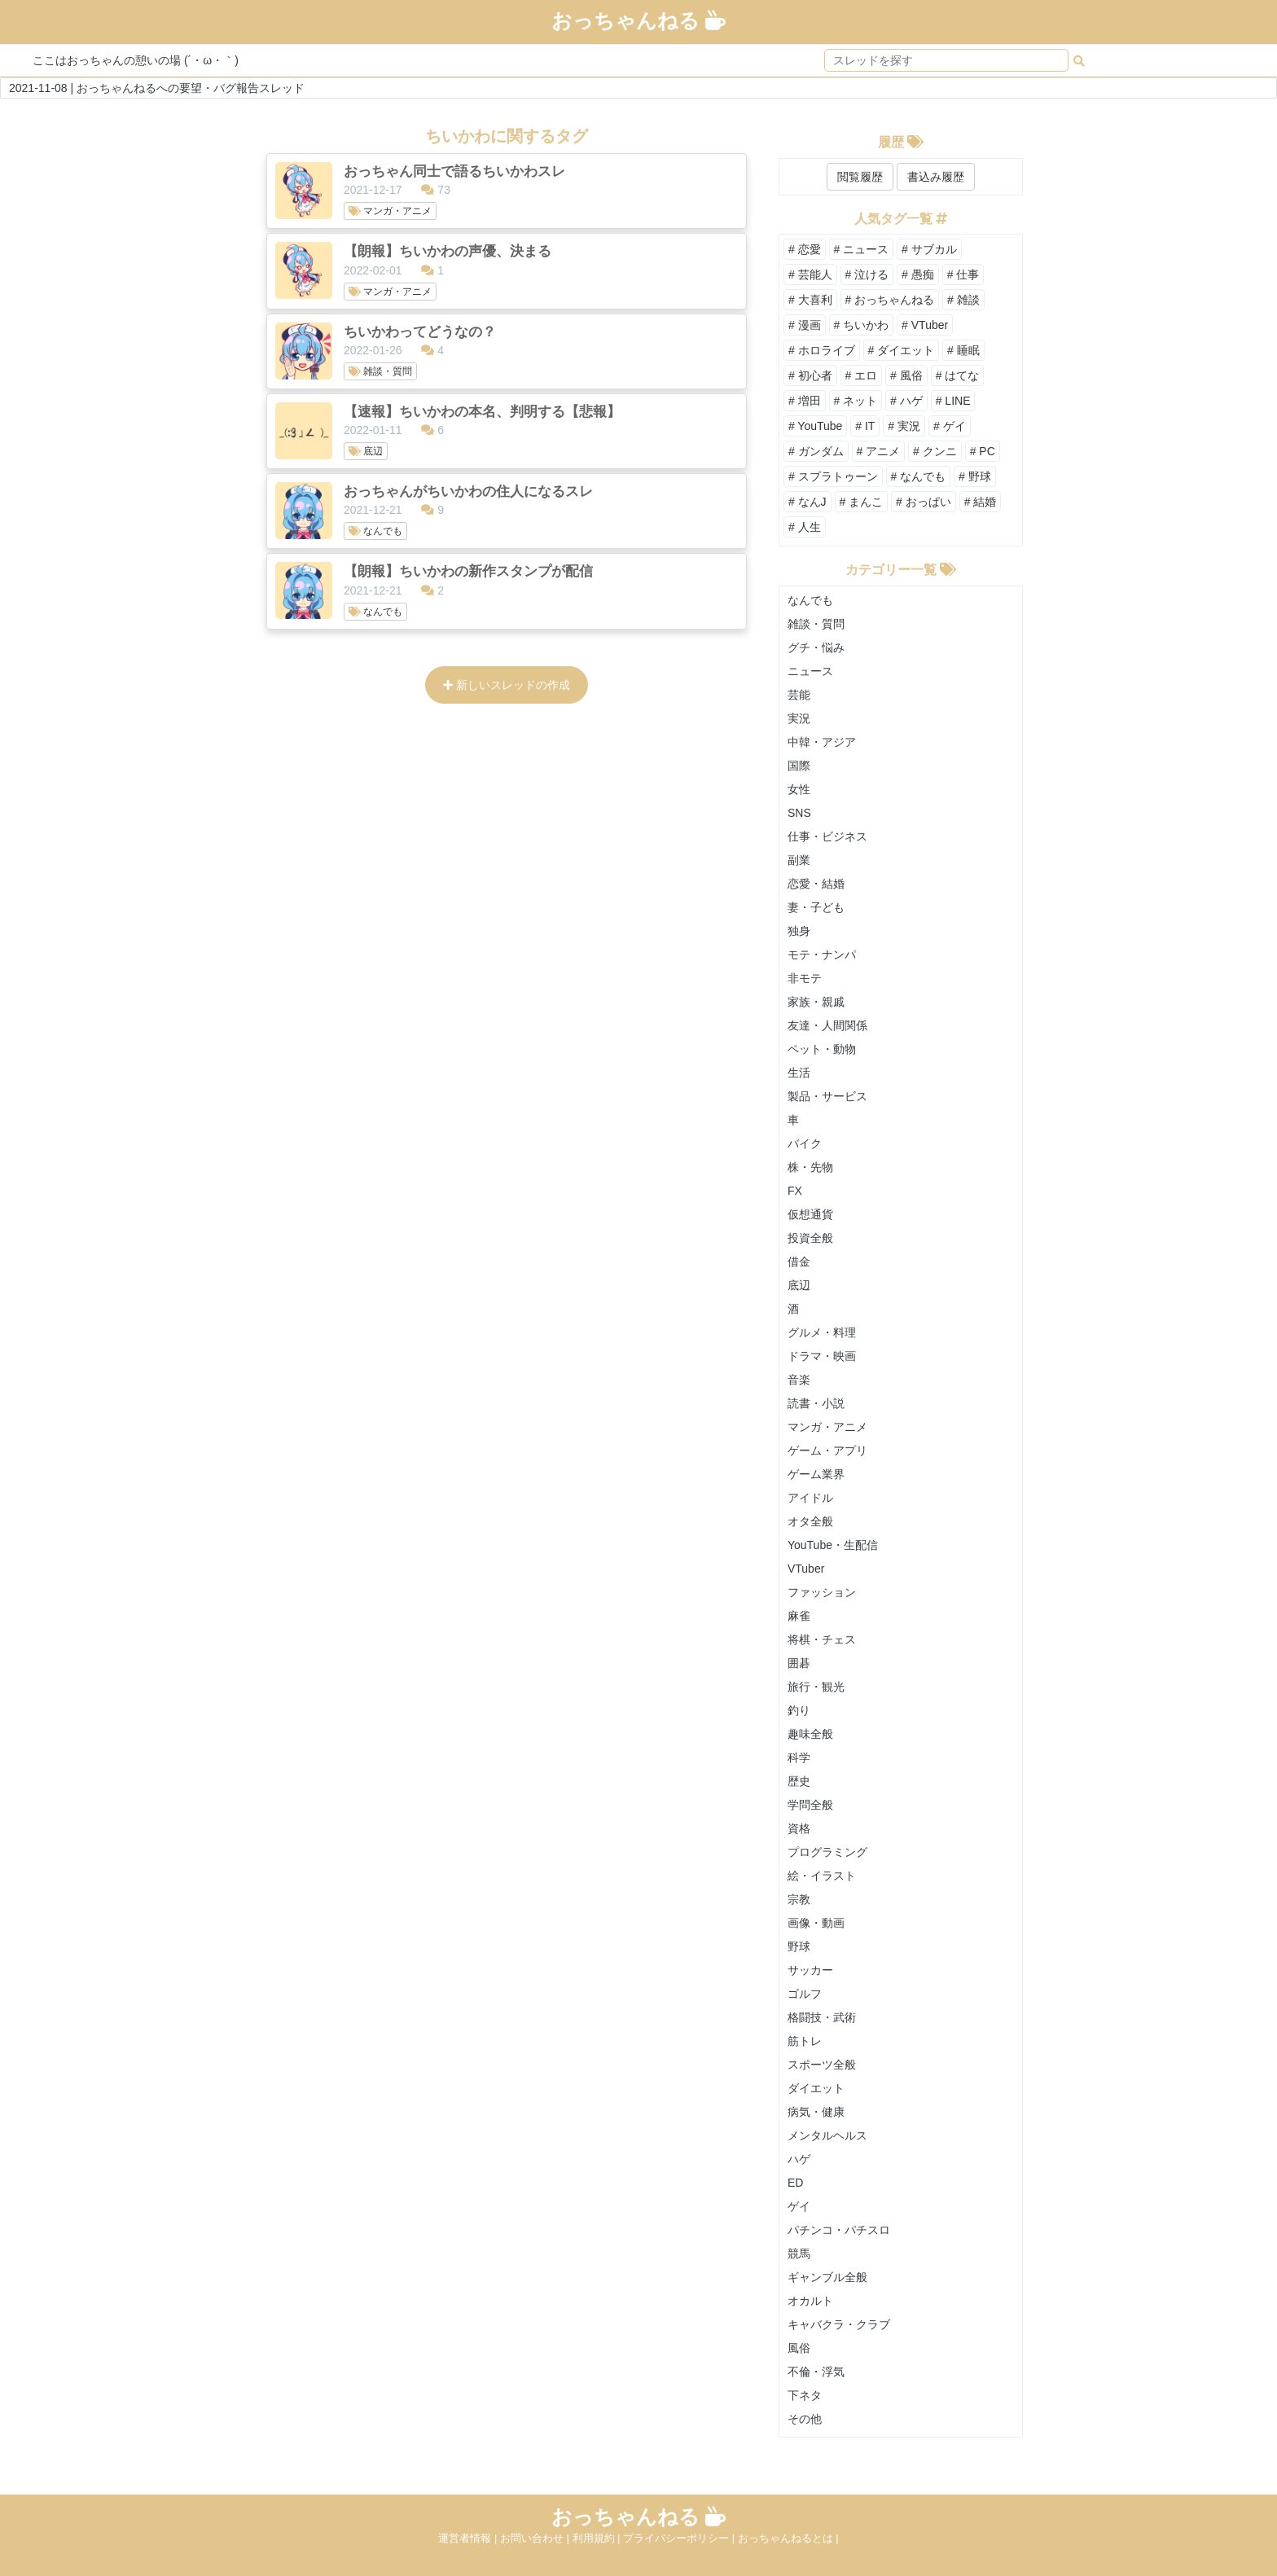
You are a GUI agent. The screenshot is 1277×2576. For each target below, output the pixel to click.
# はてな (958, 375)
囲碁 (799, 1663)
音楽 (799, 1379)
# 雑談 (963, 299)
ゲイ (799, 2206)
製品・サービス (827, 1096)
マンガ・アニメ (827, 1426)
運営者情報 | (469, 2538)
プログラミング (827, 1851)
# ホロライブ (821, 350)
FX (795, 1190)
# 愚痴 (918, 274)
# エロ (861, 375)
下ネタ (805, 2395)
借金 (799, 1261)
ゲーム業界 (816, 1474)
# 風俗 (906, 375)
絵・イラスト (822, 1875)
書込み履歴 (935, 176)
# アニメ (879, 451)
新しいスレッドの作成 (506, 684)
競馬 (799, 2253)
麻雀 (799, 1615)
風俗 (799, 2347)
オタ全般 (810, 1521)
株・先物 (810, 1167)
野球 (799, 1946)
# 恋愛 (804, 249)
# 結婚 (980, 501)
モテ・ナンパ (822, 954)
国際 (799, 765)
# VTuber (925, 324)
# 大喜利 (810, 299)
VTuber (806, 1568)
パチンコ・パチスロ (839, 2229)
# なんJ (807, 501)
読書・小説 (816, 1403)
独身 (799, 930)
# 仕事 (963, 274)
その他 (805, 2418)
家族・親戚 (816, 1001)
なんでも (810, 600)
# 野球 (975, 476)
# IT (865, 425)
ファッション (822, 1592)
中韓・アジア (822, 741)
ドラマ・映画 (822, 1356)
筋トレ (805, 2040)
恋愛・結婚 (816, 883)
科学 (799, 1757)
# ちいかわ (861, 324)
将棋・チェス (822, 1639)
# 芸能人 (810, 274)
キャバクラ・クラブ (839, 2324)
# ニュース (861, 249)
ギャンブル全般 (827, 2277)
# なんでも (918, 476)
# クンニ (935, 451)
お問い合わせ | (536, 2538)
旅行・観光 (816, 1686)
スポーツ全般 (822, 2064)
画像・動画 (816, 1922)
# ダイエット (901, 350)
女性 (799, 789)
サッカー (810, 1970)
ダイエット (816, 2088)
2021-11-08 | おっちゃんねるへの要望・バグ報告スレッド (157, 87)
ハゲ (799, 2159)
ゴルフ (805, 1993)
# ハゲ (906, 400)
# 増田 (804, 400)
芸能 (799, 694)
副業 (799, 860)
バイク (805, 1143)
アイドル (810, 1497)
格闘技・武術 (822, 2017)
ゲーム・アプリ (827, 1450)
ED (795, 2182)
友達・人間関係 (827, 1025)
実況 (799, 718)
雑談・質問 (816, 623)
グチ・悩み (816, 647)
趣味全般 (810, 1733)
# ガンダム (816, 451)
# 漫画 (804, 324)
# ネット (856, 400)
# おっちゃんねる (890, 299)
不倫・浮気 (816, 2371)
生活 (799, 1072)
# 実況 (904, 425)
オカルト (810, 2300)
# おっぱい (923, 501)
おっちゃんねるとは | (788, 2538)
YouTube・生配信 (833, 1544)
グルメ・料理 (822, 1332)
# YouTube (815, 425)
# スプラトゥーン (833, 476)
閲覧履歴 (860, 176)
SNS (799, 812)
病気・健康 (816, 2111)
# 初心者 (810, 375)
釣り (799, 1710)
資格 (799, 1828)
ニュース (810, 671)
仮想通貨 (810, 1214)
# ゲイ (949, 425)
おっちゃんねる (638, 20)
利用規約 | (598, 2538)
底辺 (799, 1285)
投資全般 (810, 1237)
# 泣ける (867, 274)
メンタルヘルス (827, 2135)
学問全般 (810, 1804)
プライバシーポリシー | (680, 2538)
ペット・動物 (822, 1048)
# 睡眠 (963, 350)
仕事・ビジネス (827, 836)
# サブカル (929, 249)
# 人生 (804, 526)
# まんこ (862, 501)
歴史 (799, 1781)
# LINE (953, 400)
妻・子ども (816, 907)
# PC (982, 451)
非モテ (805, 978)
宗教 (799, 1899)
